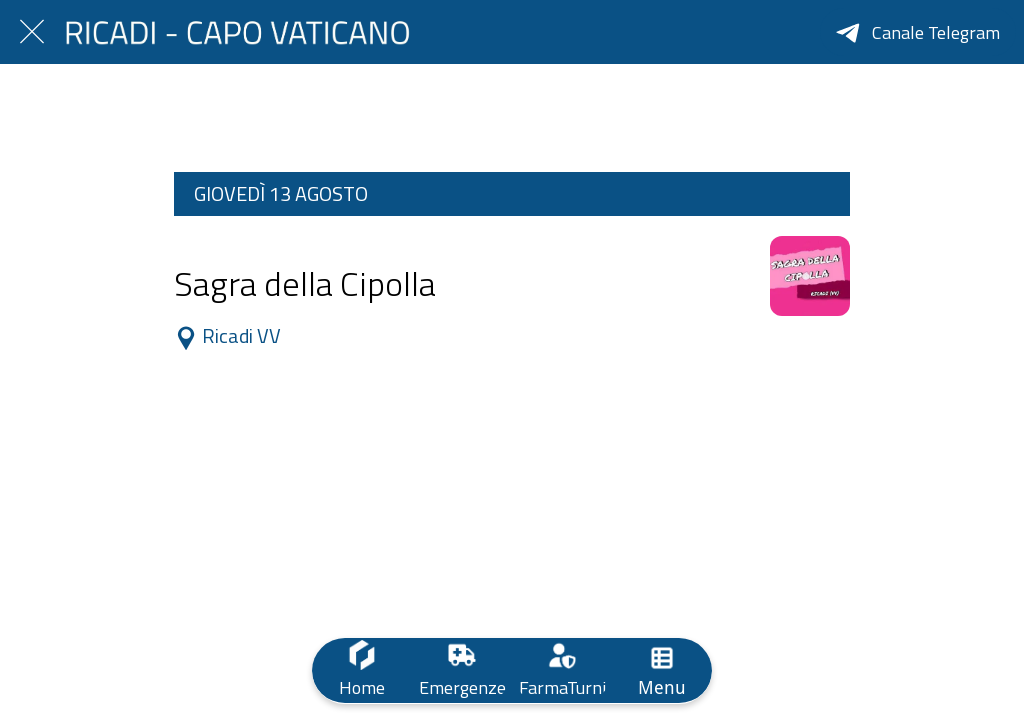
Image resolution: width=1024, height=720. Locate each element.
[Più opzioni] (662, 670)
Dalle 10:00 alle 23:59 (239, 244)
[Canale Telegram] (918, 32)
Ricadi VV (229, 337)
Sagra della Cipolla (305, 283)
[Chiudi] (32, 32)
